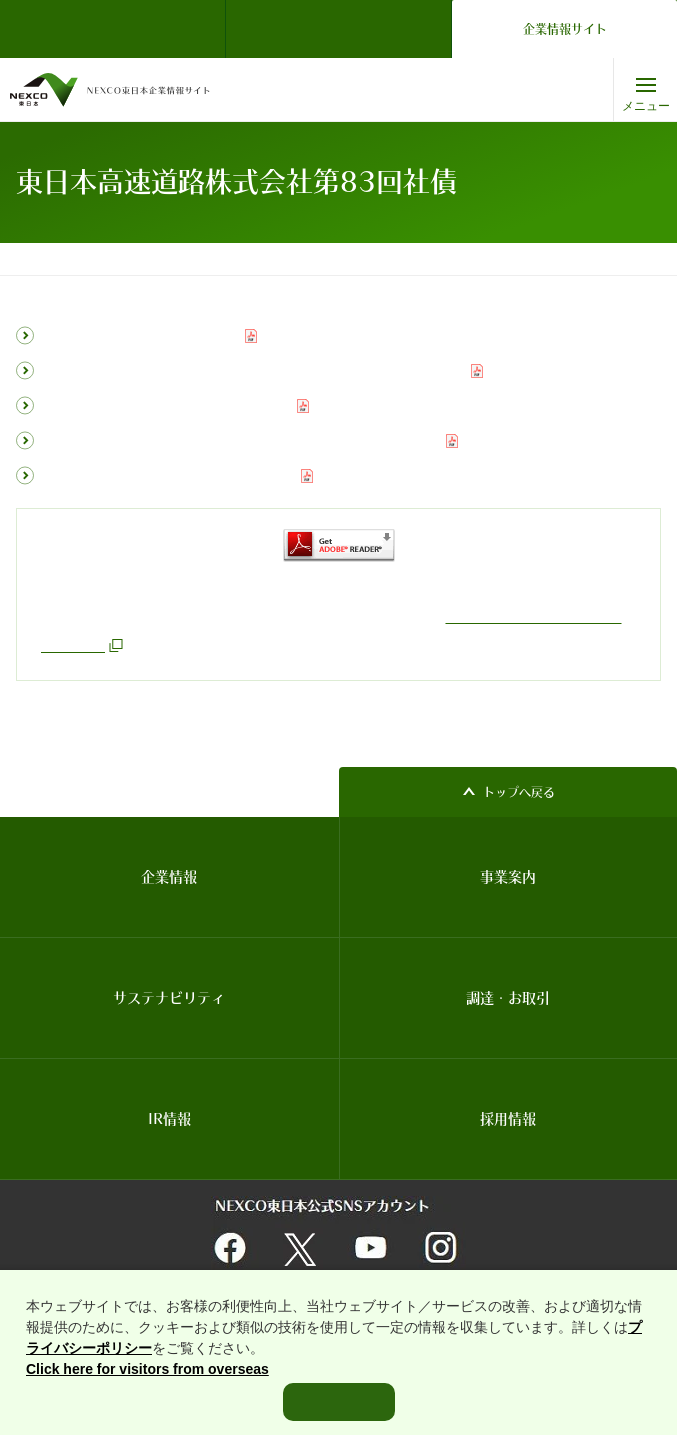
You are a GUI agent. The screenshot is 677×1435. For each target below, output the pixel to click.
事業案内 (508, 877)
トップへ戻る (519, 792)
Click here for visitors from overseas (147, 1393)
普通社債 (217, 258)
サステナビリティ (169, 998)
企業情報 (169, 877)
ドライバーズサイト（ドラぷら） (339, 29)
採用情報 (508, 1119)
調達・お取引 (508, 998)
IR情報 (155, 258)
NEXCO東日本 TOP (118, 29)
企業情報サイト (565, 29)
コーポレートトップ (65, 258)
